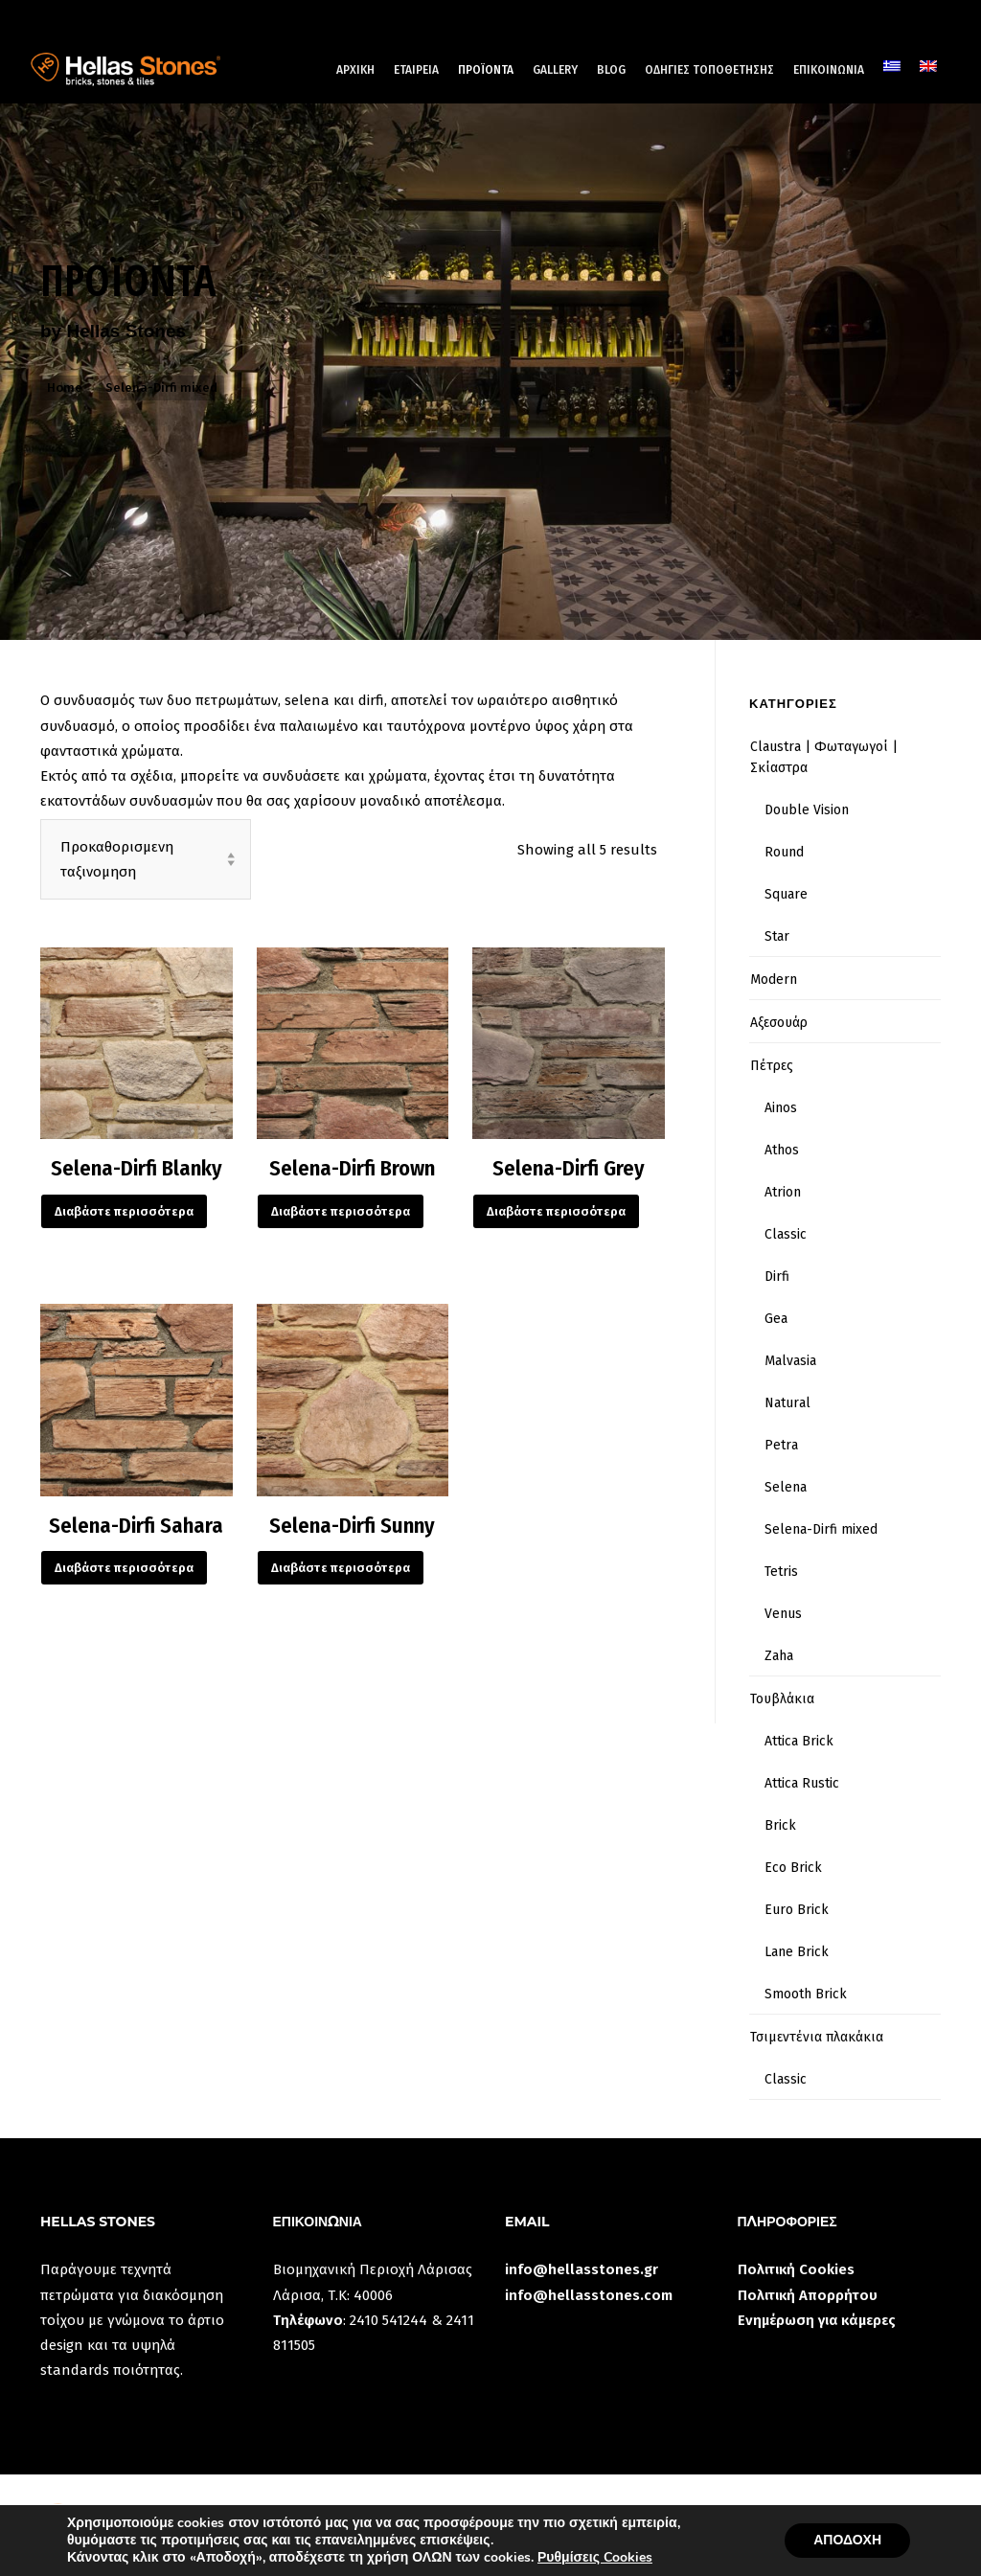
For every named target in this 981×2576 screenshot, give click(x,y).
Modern (773, 979)
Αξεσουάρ (779, 1022)
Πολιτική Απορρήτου (808, 2295)
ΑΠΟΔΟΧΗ (847, 2540)
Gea (775, 1319)
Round (784, 852)
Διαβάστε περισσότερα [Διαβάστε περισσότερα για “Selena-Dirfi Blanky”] (124, 1211)
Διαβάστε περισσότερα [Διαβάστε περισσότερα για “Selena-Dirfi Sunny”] (340, 1568)
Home (64, 387)
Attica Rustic (801, 1783)
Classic (785, 1234)
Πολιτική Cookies (796, 2269)
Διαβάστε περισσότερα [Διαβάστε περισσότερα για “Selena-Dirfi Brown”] (340, 1211)
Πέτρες (771, 1066)
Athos (781, 1150)
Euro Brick (796, 1910)
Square (786, 894)
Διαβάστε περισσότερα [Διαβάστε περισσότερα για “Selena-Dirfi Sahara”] (124, 1568)
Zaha (778, 1656)
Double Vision (806, 810)
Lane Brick (796, 1952)
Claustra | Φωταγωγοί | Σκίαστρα (824, 757)
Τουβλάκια (782, 1699)
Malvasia (790, 1361)
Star (776, 936)
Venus (783, 1614)
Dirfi (776, 1276)
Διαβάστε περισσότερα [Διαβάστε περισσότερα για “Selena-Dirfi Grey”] (556, 1211)
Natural (787, 1403)
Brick (780, 1825)
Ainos (780, 1108)
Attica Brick (798, 1741)
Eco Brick (793, 1867)
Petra (781, 1445)
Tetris (781, 1571)
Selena (785, 1487)
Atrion (782, 1192)
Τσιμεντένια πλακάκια (816, 2037)
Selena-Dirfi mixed (821, 1529)
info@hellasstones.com (589, 2295)
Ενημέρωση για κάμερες (817, 2320)
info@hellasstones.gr (581, 2269)
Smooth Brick (805, 1994)
